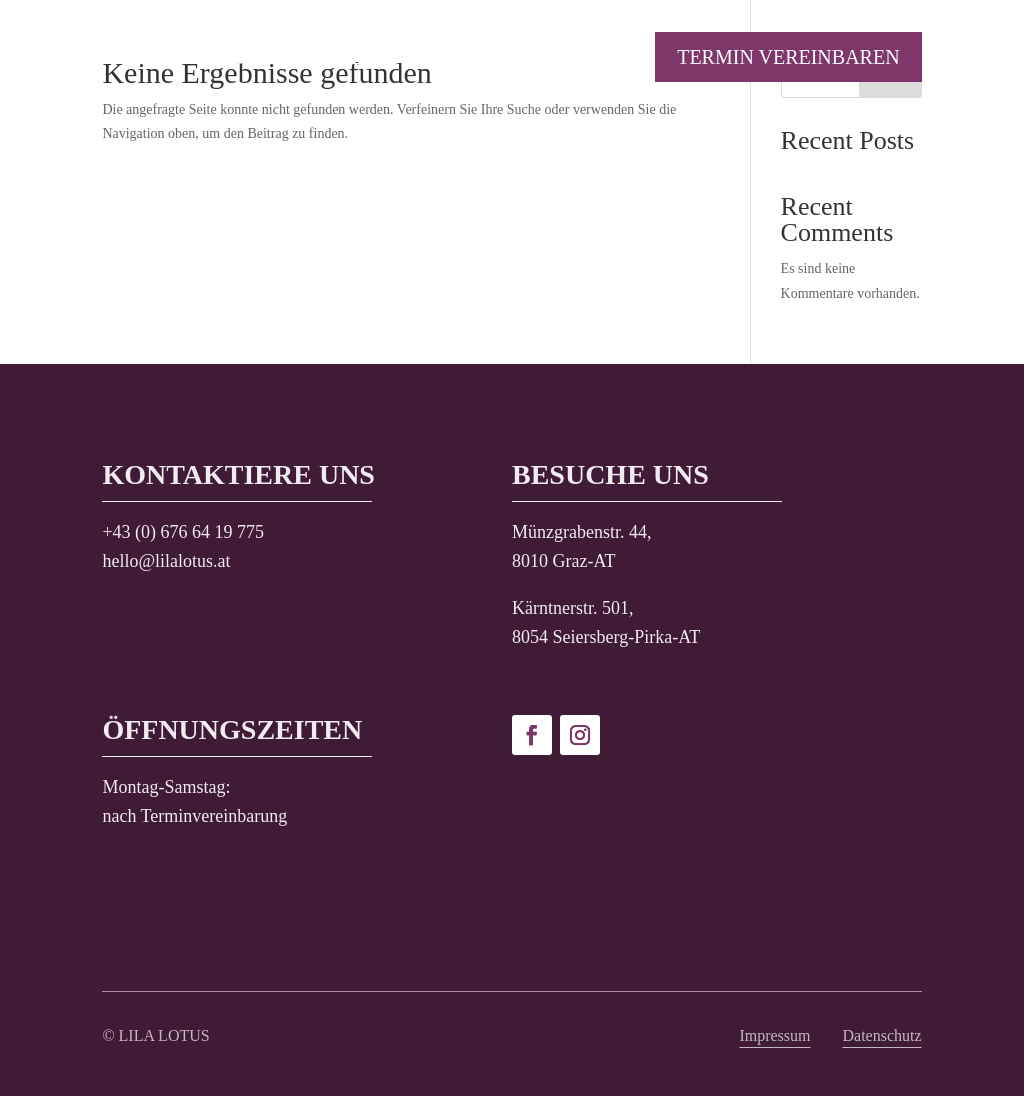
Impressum (774, 1035)
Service (323, 59)
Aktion (221, 59)
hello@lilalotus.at (166, 561)
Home (131, 59)
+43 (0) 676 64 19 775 (183, 532)
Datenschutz (882, 1035)
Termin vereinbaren (788, 57)
